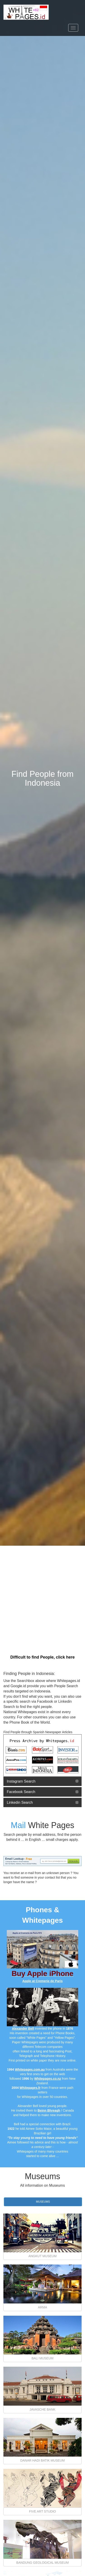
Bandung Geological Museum (42, 2562)
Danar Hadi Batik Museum (42, 2460)
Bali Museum (42, 2358)
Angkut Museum (42, 2256)
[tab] (42, 1781)
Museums (43, 2201)
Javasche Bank (43, 2409)
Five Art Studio (42, 2511)
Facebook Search (21, 1792)
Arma (42, 2307)
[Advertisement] (42, 1593)
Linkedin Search (20, 1802)
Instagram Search (21, 1781)
